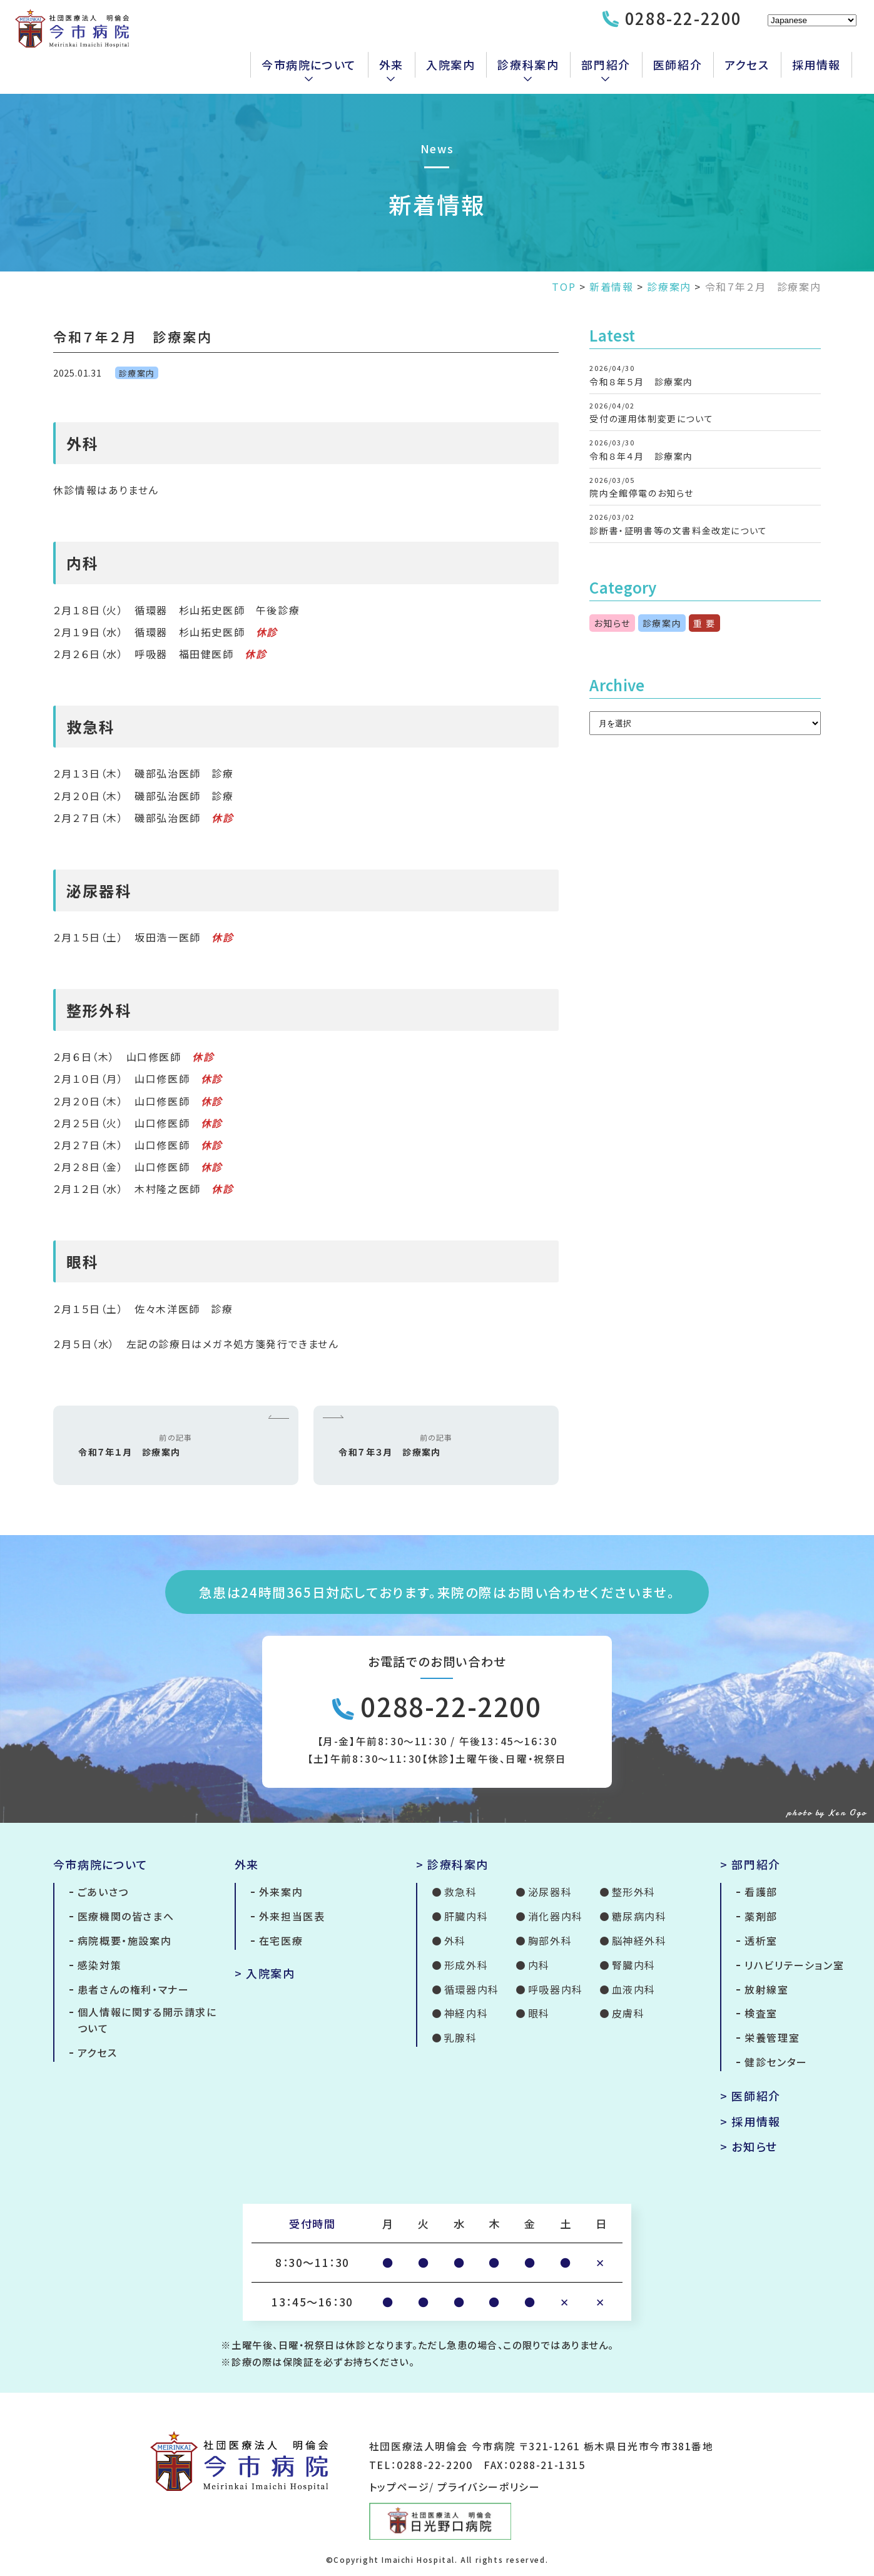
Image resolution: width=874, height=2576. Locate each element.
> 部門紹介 (750, 1864)
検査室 (761, 2013)
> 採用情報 (750, 2121)
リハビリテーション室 (794, 1964)
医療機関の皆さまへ (126, 1916)
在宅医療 (281, 1940)
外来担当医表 (292, 1916)
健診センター (776, 2061)
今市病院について (309, 64)
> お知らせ (749, 2146)
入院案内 (450, 64)
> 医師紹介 (750, 2095)
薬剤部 (761, 1916)
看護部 (761, 1891)
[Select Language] (812, 20)
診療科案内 (528, 64)
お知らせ (612, 623)
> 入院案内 (265, 1973)
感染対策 (99, 1964)
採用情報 (816, 64)
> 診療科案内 (452, 1864)
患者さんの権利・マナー (134, 1989)
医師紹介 (677, 64)
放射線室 (766, 1989)
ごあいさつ (103, 1891)
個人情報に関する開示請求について (147, 2020)
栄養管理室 (772, 2037)
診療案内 (137, 373)
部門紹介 (605, 64)
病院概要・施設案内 (124, 1940)
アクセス (746, 64)
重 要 (704, 623)
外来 (391, 64)
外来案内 (281, 1891)
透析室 (761, 1940)
